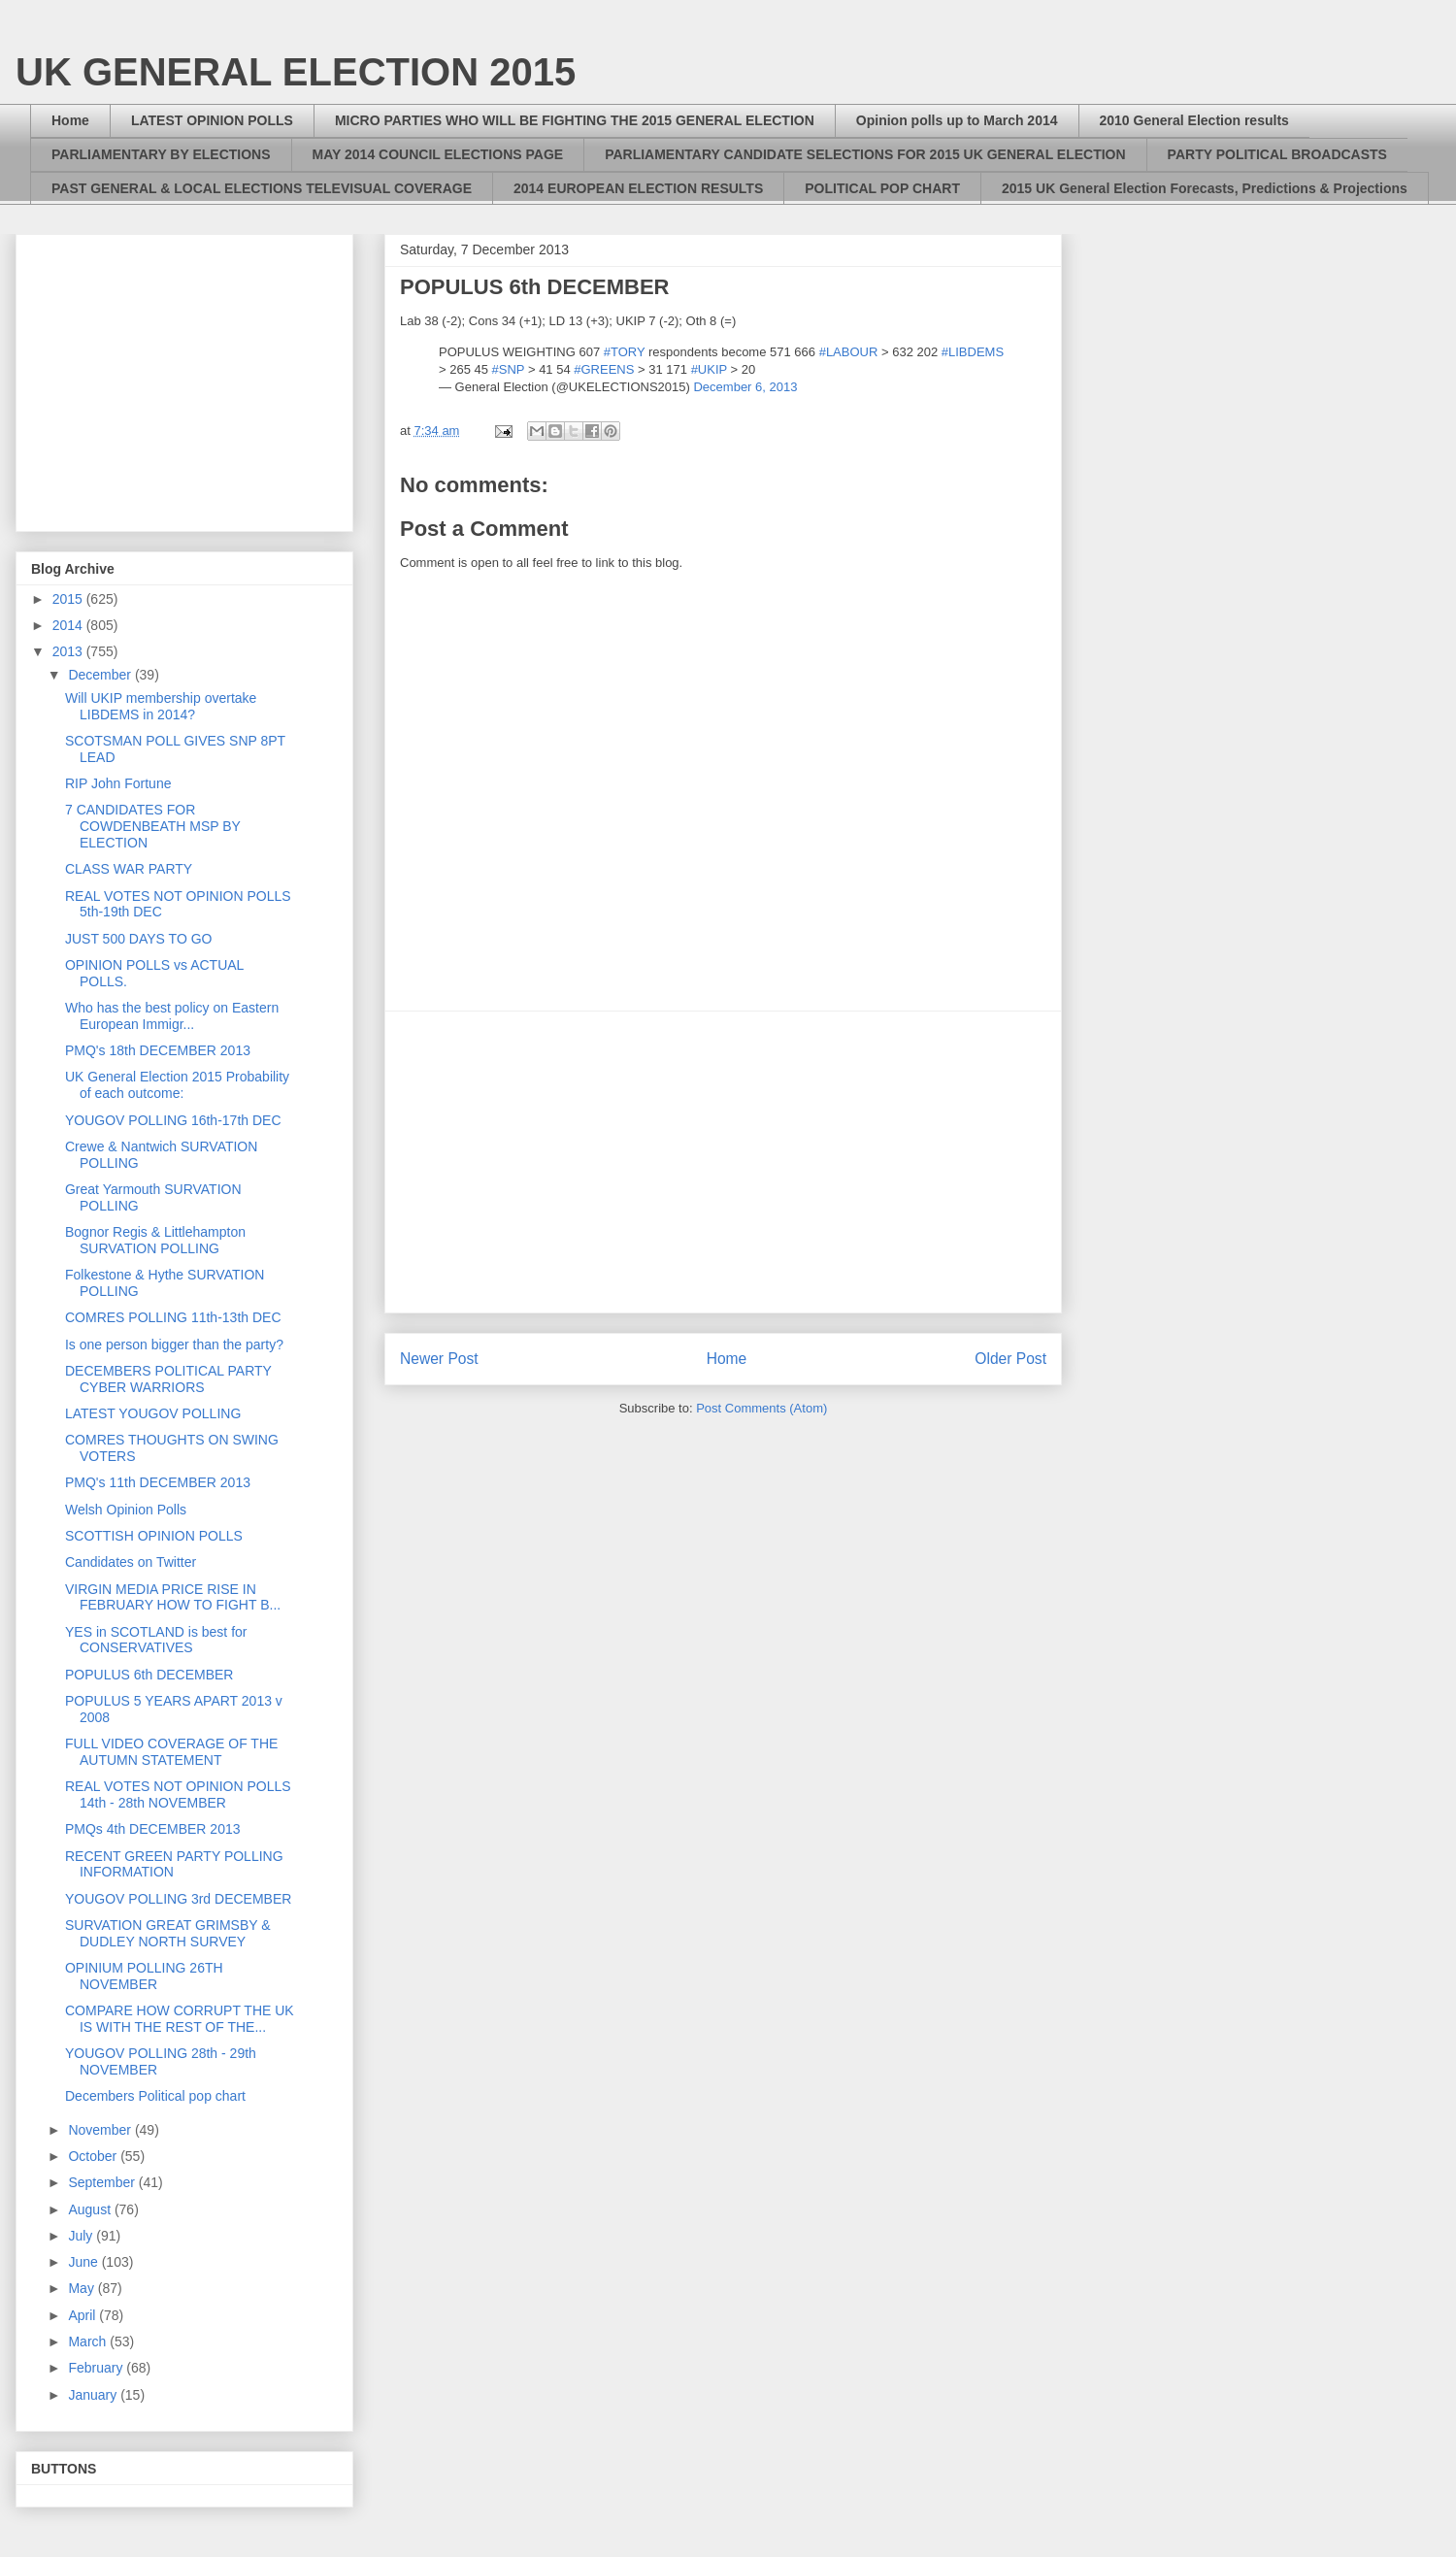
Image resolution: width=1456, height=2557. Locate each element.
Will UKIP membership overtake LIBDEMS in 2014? (160, 706)
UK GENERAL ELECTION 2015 (296, 71)
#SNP (508, 369)
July (82, 2235)
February (97, 2367)
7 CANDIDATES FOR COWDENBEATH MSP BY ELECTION (153, 826)
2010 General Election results (1194, 120)
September (103, 2182)
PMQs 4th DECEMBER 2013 (153, 1829)
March (89, 2341)
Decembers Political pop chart (155, 2096)
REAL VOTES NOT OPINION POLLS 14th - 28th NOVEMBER (178, 1794)
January (94, 2395)
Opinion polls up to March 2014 (957, 120)
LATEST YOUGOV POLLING (153, 1413)
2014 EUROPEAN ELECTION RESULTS (638, 188)
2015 (69, 599)
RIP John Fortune (118, 783)
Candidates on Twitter (130, 1562)
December (101, 674)
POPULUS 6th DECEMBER (149, 1674)
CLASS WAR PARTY (128, 869)
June (84, 2262)
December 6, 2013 (745, 387)
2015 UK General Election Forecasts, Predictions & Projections (1204, 188)
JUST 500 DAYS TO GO (138, 938)
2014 (69, 625)
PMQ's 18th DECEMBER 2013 (157, 1050)
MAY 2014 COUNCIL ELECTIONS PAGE (438, 154)
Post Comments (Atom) (761, 1408)
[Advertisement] (723, 1162)
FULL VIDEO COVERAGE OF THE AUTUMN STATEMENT (171, 1752)
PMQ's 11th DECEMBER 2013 (157, 1482)
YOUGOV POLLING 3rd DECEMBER (178, 1899)
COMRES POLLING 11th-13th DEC (173, 1317)
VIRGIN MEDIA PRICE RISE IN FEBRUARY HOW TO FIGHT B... (173, 1597)
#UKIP (709, 369)
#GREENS (604, 369)
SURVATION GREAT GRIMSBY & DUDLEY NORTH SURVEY (168, 1933)
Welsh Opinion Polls (125, 1509)
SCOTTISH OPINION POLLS (154, 1536)
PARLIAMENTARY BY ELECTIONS (161, 154)
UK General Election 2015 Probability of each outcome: (177, 1085)
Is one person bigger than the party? (174, 1344)
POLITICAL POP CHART (882, 188)
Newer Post (439, 1358)
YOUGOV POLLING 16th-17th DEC (173, 1120)
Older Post (1010, 1358)
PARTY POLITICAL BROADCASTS (1277, 154)
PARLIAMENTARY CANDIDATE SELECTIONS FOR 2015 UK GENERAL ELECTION (865, 154)
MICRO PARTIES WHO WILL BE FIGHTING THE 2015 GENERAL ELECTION (574, 120)
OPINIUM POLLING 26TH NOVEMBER (144, 1976)
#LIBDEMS (973, 352)
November (101, 2130)
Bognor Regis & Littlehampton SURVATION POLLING (155, 1240)
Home (70, 120)
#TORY (624, 352)
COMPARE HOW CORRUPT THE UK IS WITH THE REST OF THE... (179, 2019)
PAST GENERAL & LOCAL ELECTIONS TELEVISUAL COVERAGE (261, 188)
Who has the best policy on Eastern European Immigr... (172, 1016)
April (83, 2315)
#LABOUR (848, 352)
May (82, 2288)
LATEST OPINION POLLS (212, 120)
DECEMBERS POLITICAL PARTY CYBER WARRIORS (168, 1379)
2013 (69, 651)
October (94, 2156)
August (91, 2209)
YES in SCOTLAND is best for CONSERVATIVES (156, 1640)
